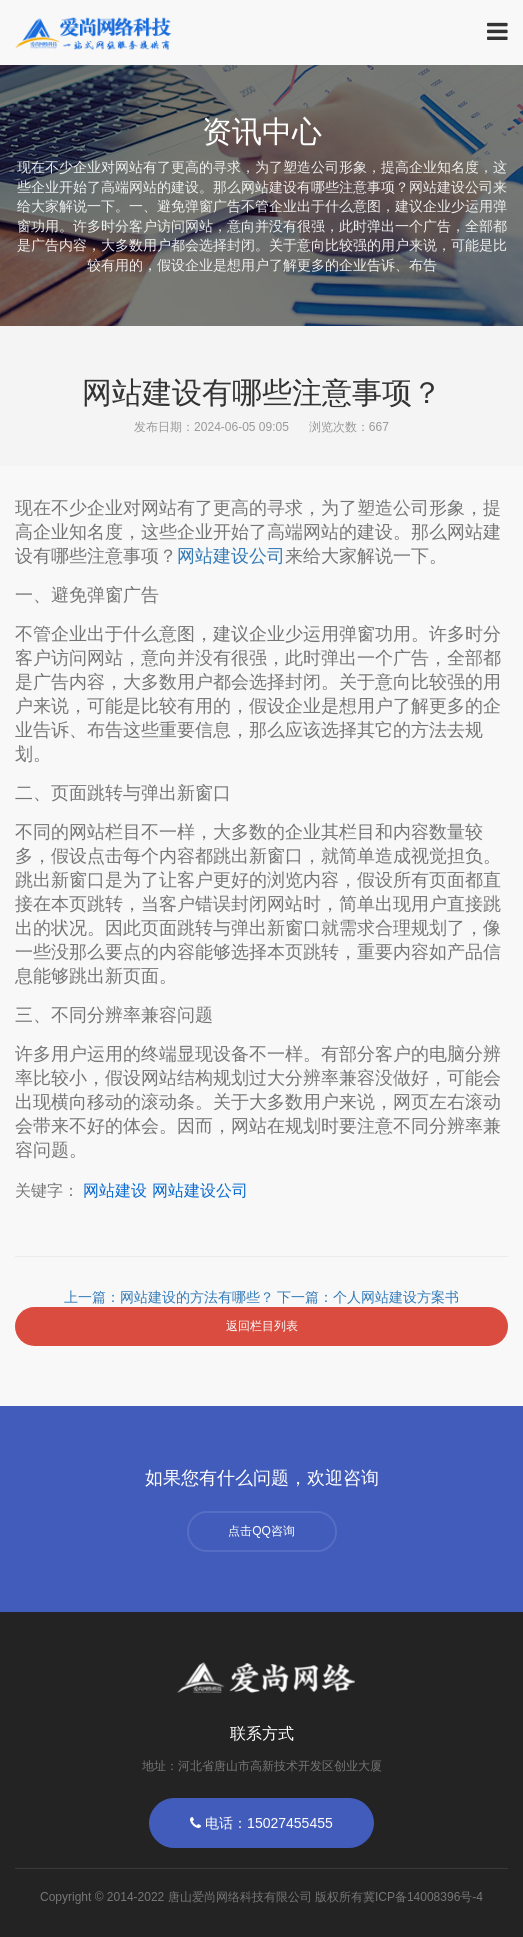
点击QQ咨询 (261, 1531)
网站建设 (115, 1190)
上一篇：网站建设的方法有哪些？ (171, 1297)
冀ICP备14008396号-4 (423, 1897)
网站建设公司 (200, 1190)
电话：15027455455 (261, 1823)
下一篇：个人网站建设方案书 (368, 1297)
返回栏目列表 (262, 1326)
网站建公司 (231, 556)
